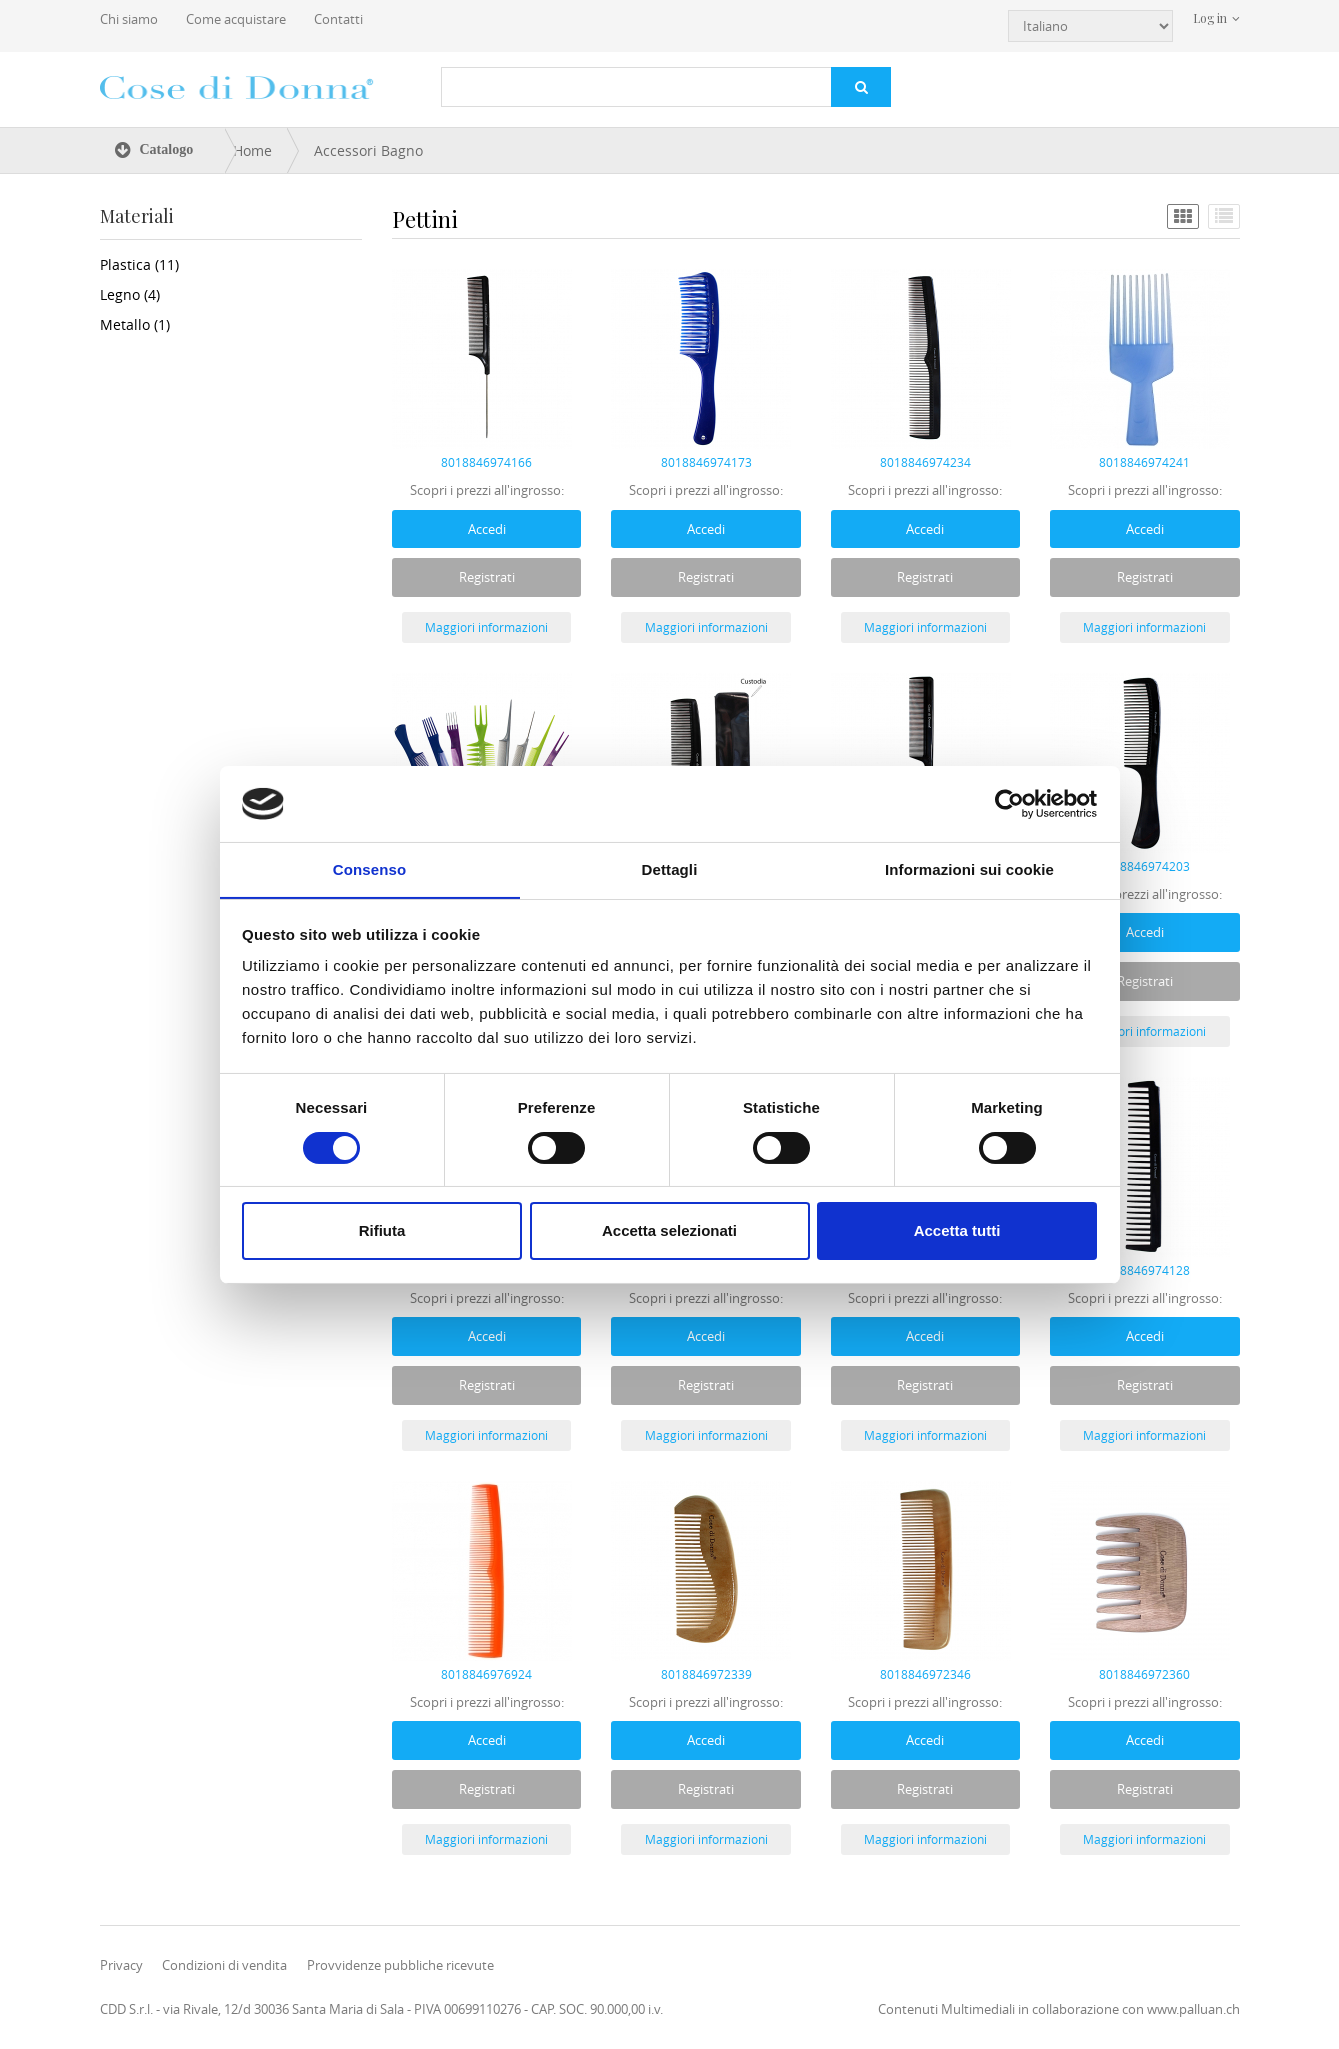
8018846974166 (486, 462)
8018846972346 (925, 1674)
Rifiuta (382, 1231)
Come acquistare (236, 19)
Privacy (121, 1965)
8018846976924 (486, 1674)
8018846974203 (1144, 866)
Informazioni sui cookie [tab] (969, 869)
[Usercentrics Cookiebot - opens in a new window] (1009, 803)
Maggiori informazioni (486, 627)
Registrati (487, 577)
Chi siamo (129, 19)
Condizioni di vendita (224, 1965)
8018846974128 (1144, 1270)
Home (252, 150)
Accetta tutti (957, 1231)
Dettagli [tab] (670, 869)
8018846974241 (1144, 462)
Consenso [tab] (369, 869)
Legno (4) (130, 294)
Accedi (487, 528)
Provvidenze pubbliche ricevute (400, 1965)
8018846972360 (1144, 1674)
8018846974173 (706, 462)
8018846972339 (706, 1674)
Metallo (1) (135, 324)
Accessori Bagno (368, 150)
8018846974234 (925, 462)
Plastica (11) (139, 264)
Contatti (338, 19)
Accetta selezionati (669, 1231)
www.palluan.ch (1193, 2009)
